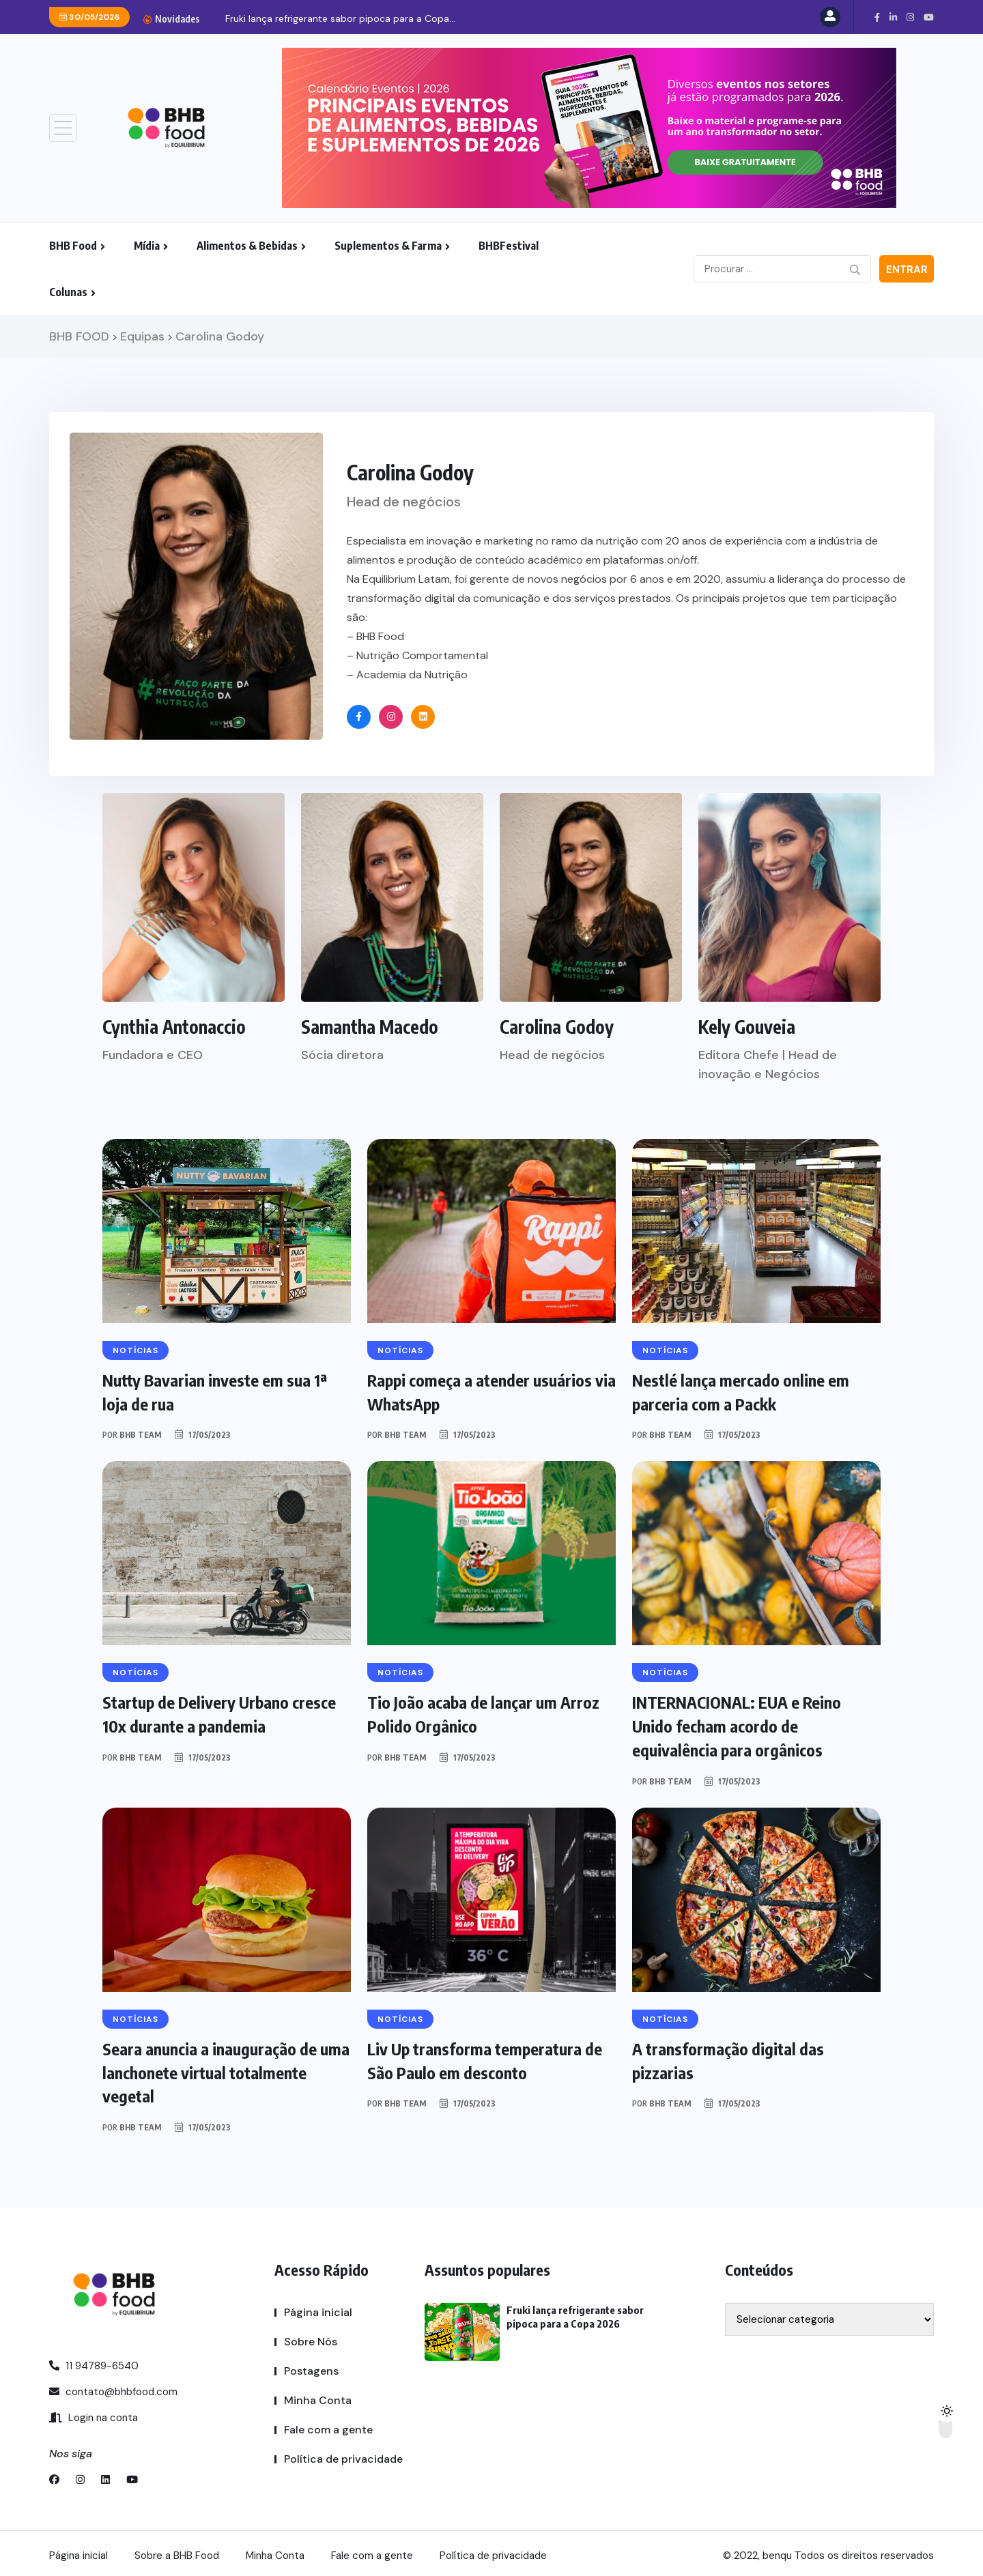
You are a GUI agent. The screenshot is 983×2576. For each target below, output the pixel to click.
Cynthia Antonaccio (174, 1026)
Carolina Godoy (557, 1026)
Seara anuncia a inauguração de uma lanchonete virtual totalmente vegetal (222, 2069)
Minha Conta (318, 2396)
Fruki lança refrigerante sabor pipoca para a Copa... (340, 18)
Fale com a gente (328, 2425)
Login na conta (93, 2413)
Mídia (147, 245)
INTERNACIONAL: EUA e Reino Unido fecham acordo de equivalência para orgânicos (737, 1724)
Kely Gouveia (746, 1026)
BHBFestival (509, 245)
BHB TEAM (140, 1434)
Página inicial (318, 2308)
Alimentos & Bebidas (247, 245)
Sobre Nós (310, 2337)
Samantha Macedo (369, 1026)
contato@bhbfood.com (113, 2387)
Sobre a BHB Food (176, 2551)
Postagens (311, 2367)
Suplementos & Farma (388, 245)
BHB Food (73, 245)
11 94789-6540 (94, 2362)
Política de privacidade (343, 2455)
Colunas (68, 292)
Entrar (907, 269)
